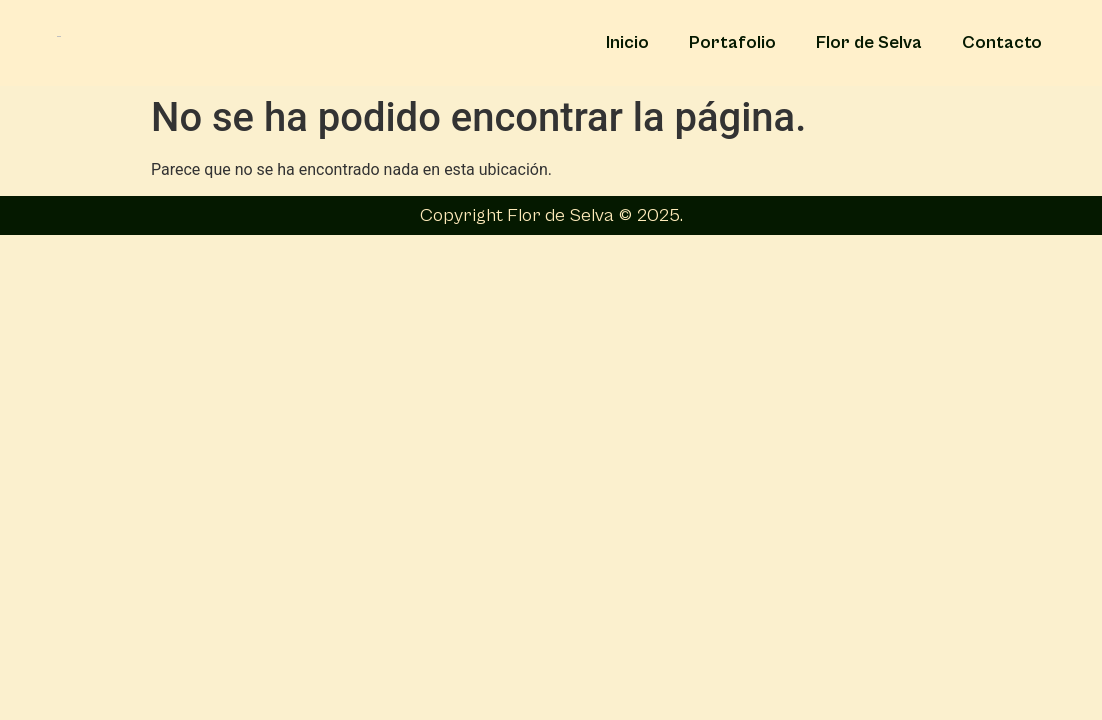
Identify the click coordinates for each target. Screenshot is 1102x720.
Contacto (1002, 42)
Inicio (627, 42)
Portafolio (732, 42)
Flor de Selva (869, 42)
